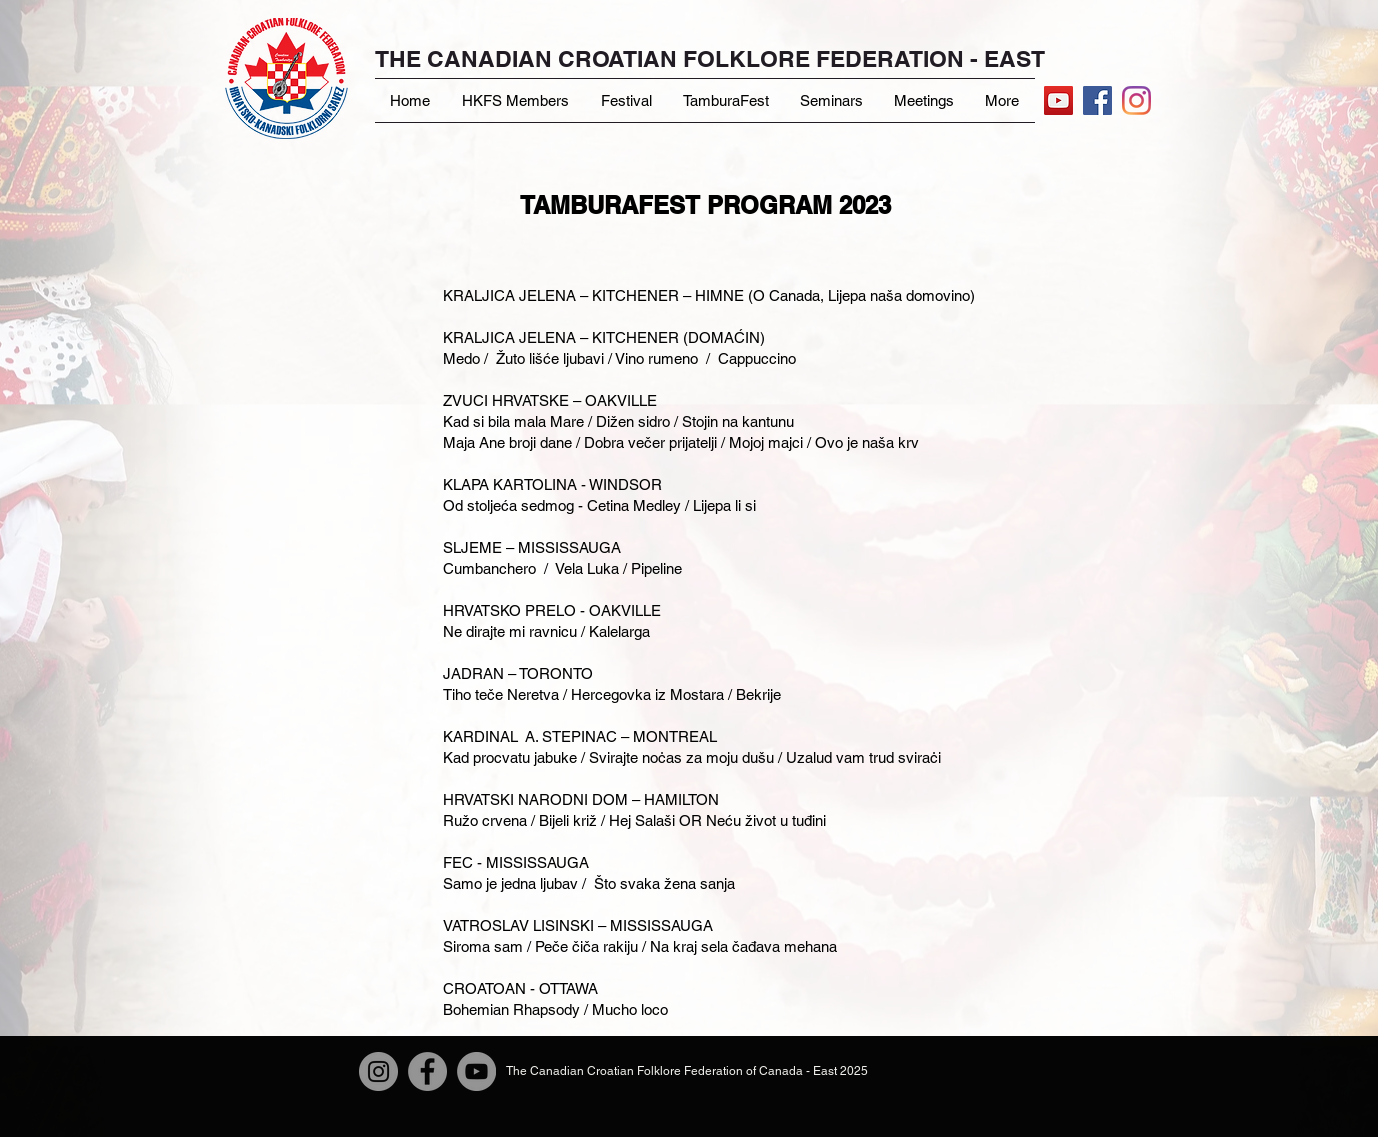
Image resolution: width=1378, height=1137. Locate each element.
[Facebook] (427, 1071)
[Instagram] (1136, 100)
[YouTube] (1058, 100)
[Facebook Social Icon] (1097, 100)
